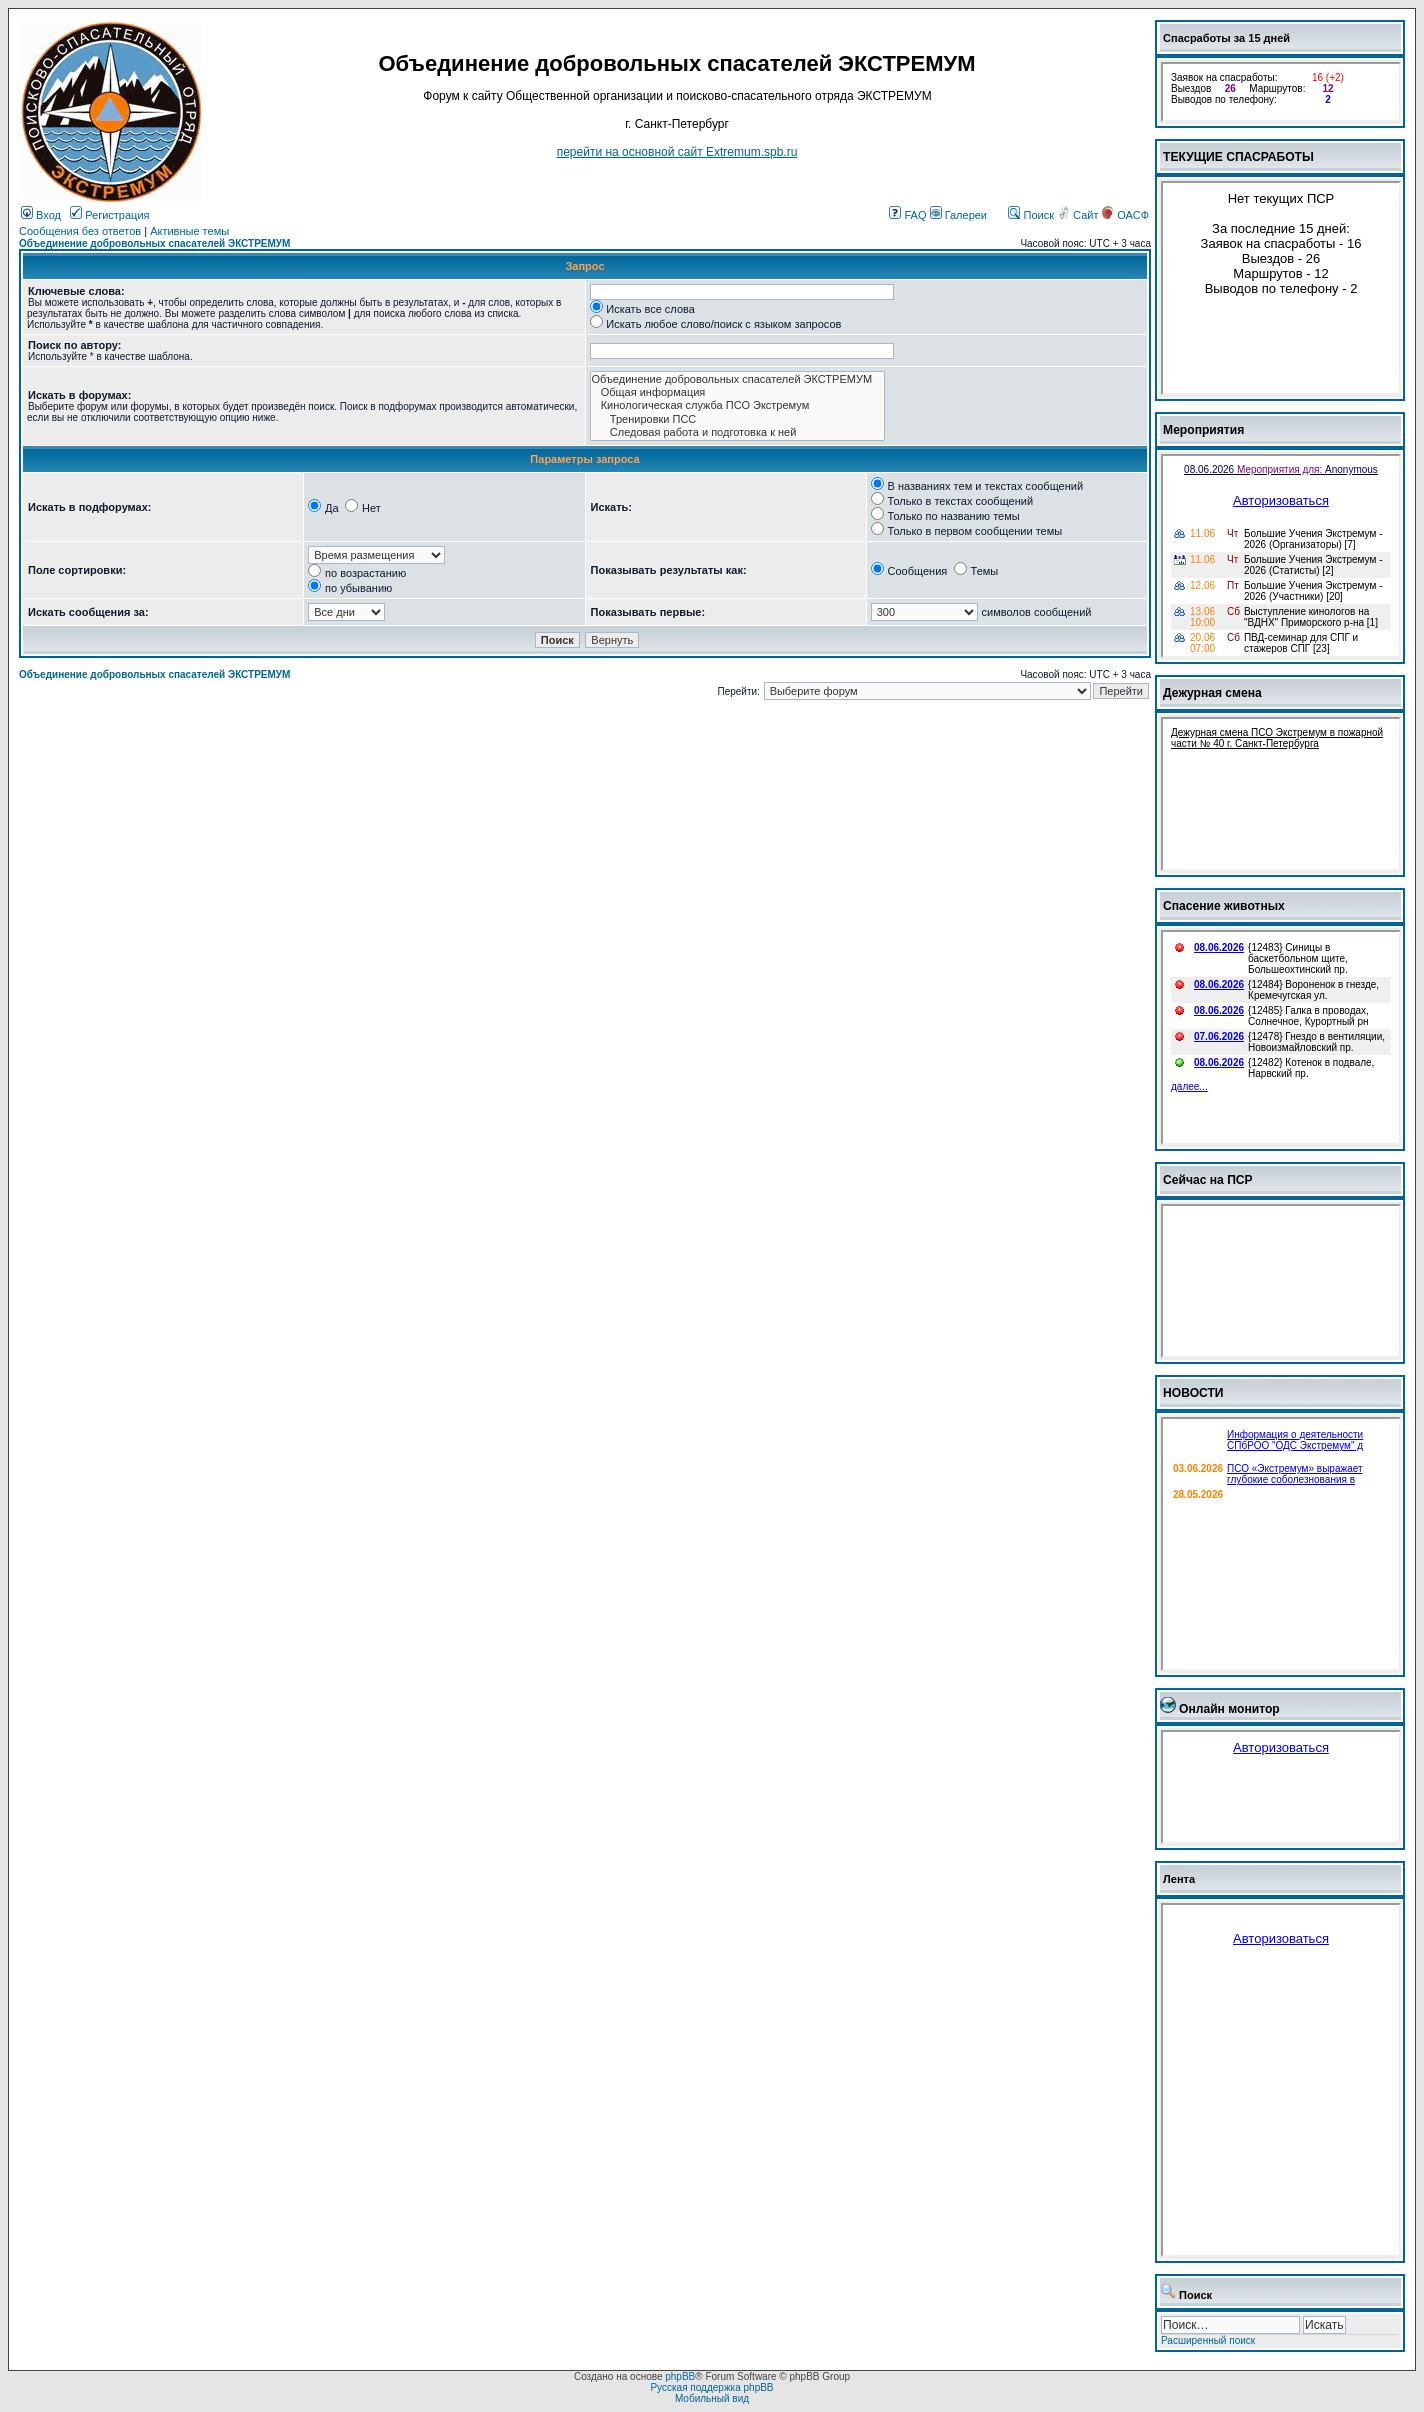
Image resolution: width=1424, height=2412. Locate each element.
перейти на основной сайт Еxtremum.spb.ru (677, 152)
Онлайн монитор (1229, 1709)
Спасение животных (1224, 906)
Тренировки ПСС (738, 419)
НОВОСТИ (1193, 1393)
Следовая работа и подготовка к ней (738, 432)
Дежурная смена (1212, 693)
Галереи (958, 215)
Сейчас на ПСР (1208, 1180)
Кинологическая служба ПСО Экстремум (738, 405)
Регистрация (109, 215)
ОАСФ (1125, 215)
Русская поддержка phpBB (711, 2387)
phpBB (680, 2376)
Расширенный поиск (1208, 2340)
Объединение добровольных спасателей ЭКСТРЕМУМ (154, 243)
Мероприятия (1203, 430)
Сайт (1079, 215)
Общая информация (738, 392)
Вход (41, 215)
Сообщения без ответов (80, 231)
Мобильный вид (712, 2398)
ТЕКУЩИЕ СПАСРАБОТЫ (1238, 157)
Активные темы (189, 231)
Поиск (1031, 215)
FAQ (907, 215)
